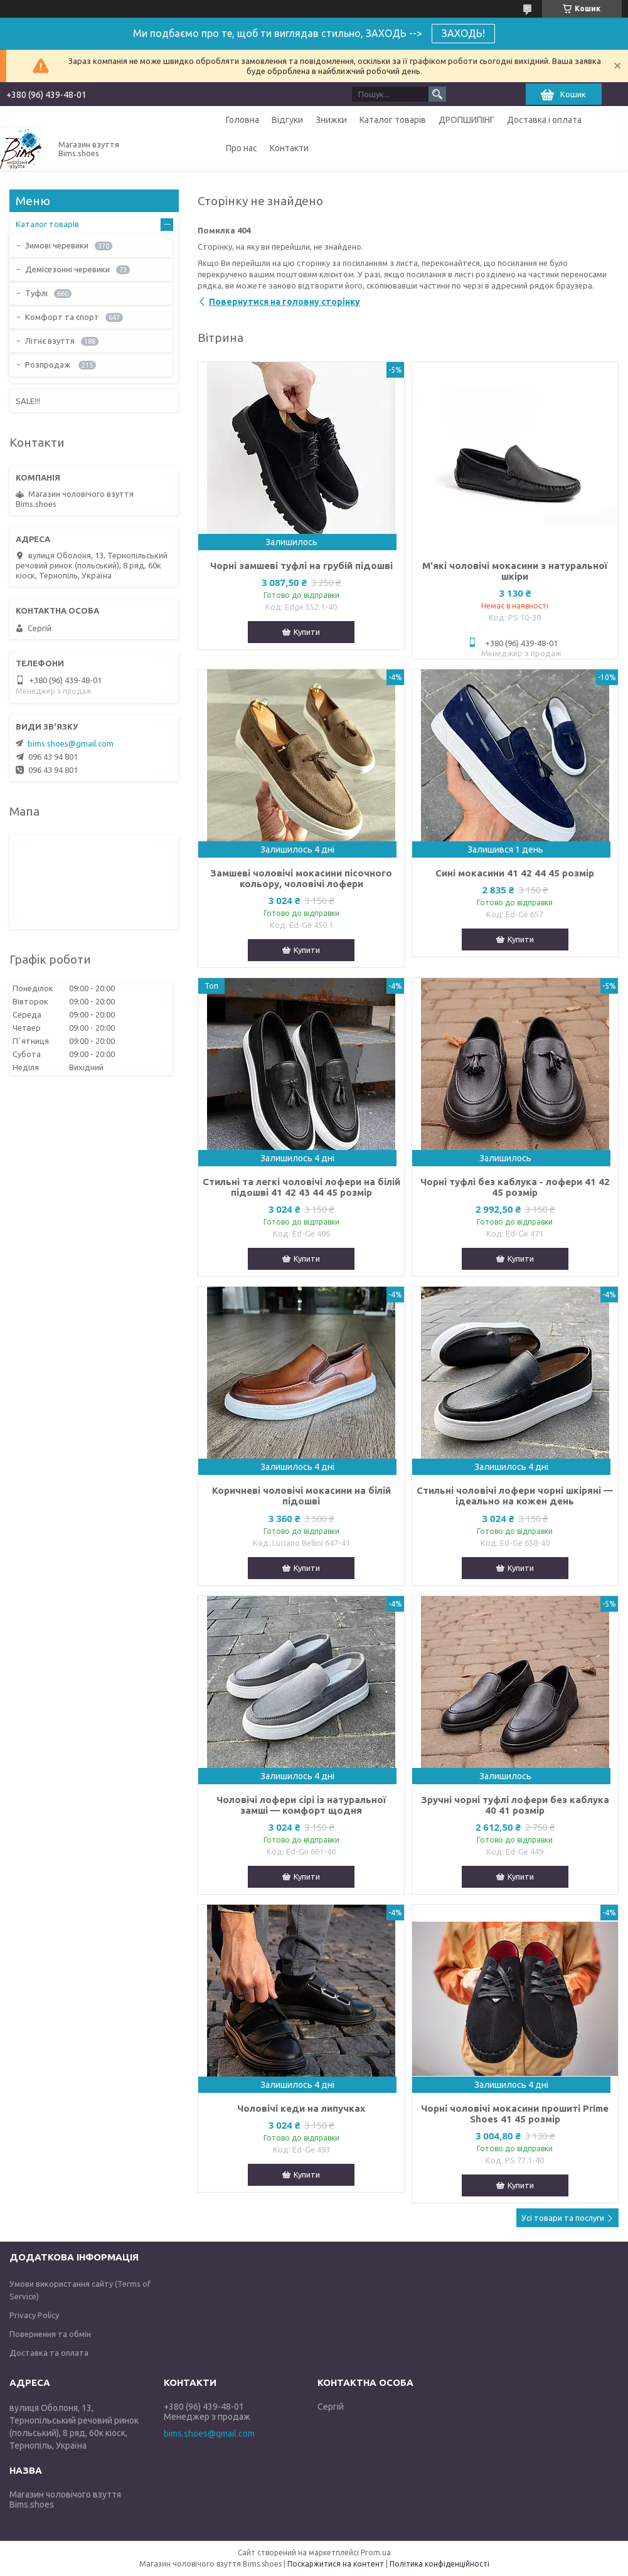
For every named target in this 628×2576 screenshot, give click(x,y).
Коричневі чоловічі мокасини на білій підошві (301, 1495)
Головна (242, 120)
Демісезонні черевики (67, 269)
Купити (307, 631)
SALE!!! (28, 401)
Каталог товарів (392, 120)
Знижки (331, 120)
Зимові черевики (56, 245)
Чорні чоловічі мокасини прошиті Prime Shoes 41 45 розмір (515, 2113)
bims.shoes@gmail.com (71, 743)
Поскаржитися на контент (335, 2564)
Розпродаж (48, 364)
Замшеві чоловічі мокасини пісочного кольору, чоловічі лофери (301, 878)
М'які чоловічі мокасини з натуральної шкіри (515, 571)
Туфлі (36, 293)
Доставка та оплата (48, 2352)
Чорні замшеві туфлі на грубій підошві (301, 565)
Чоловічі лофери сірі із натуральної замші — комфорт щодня (301, 1805)
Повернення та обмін (50, 2333)
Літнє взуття (50, 340)
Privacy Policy (34, 2315)
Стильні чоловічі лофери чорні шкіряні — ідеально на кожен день (515, 1495)
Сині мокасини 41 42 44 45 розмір (514, 873)
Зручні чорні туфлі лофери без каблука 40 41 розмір (515, 1805)
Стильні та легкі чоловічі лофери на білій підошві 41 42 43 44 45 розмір (301, 1187)
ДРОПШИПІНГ (466, 120)
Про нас (241, 148)
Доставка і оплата (544, 120)
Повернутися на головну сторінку (284, 302)
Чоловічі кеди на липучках (301, 2108)
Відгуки (287, 120)
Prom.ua (376, 2552)
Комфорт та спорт (62, 316)
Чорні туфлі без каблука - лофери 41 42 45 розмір (515, 1187)
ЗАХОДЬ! (463, 33)
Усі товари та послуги (562, 2217)
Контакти (289, 148)
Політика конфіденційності (439, 2564)
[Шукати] (437, 94)
